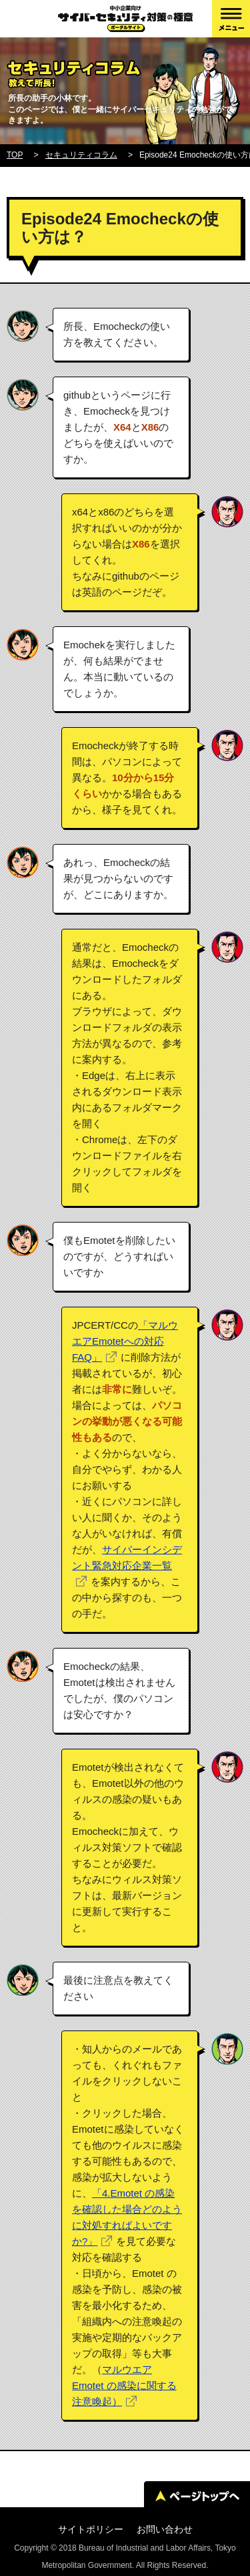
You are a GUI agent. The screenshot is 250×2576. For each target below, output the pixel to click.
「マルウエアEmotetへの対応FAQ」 (125, 1341)
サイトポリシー (90, 2529)
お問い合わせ (165, 2529)
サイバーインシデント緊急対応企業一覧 (127, 1557)
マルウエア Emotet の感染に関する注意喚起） (124, 2385)
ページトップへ (197, 2496)
